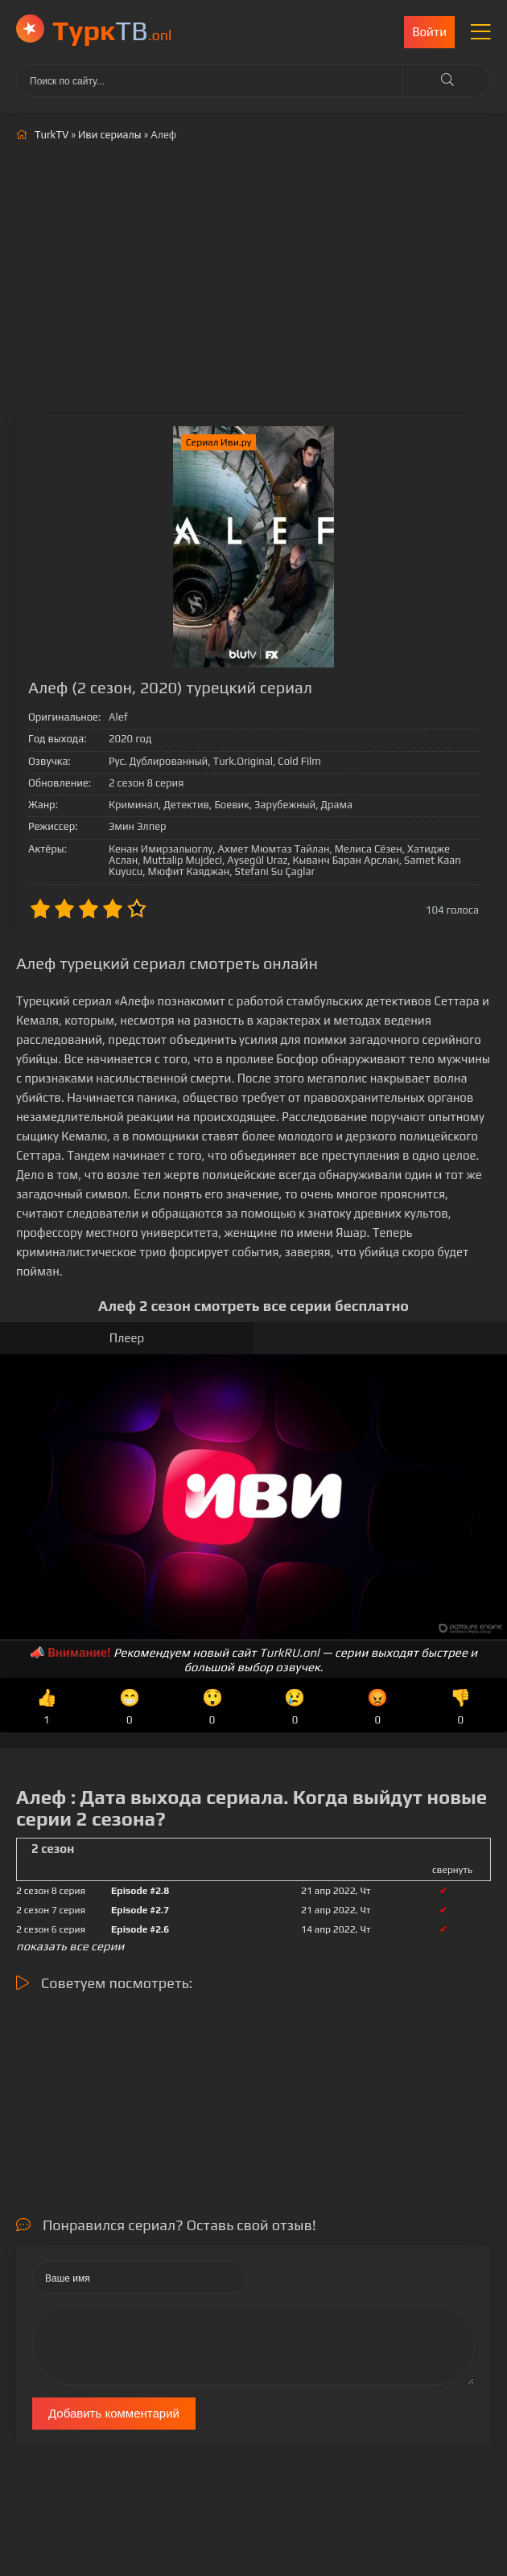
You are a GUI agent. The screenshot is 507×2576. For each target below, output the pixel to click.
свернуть (452, 1870)
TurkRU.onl (289, 1652)
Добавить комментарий (113, 2413)
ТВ (112, 30)
